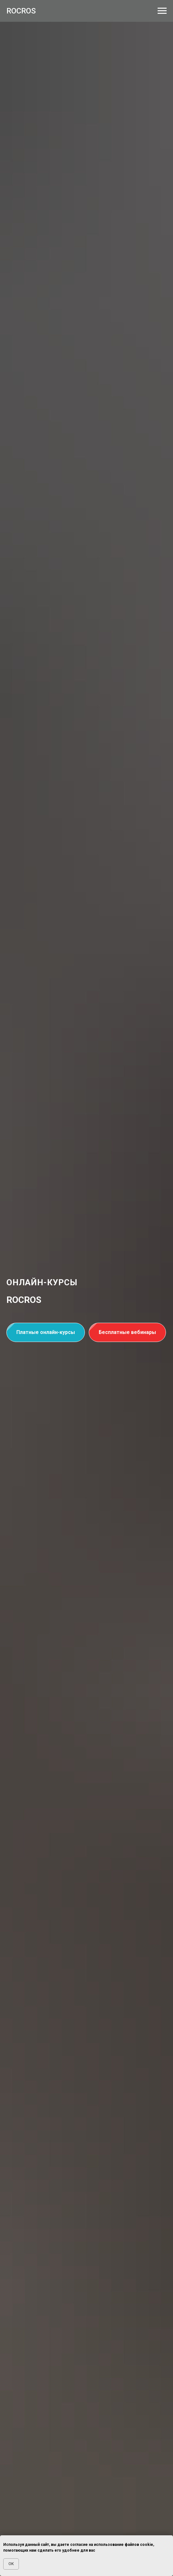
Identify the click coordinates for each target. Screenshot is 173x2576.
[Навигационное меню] (162, 11)
